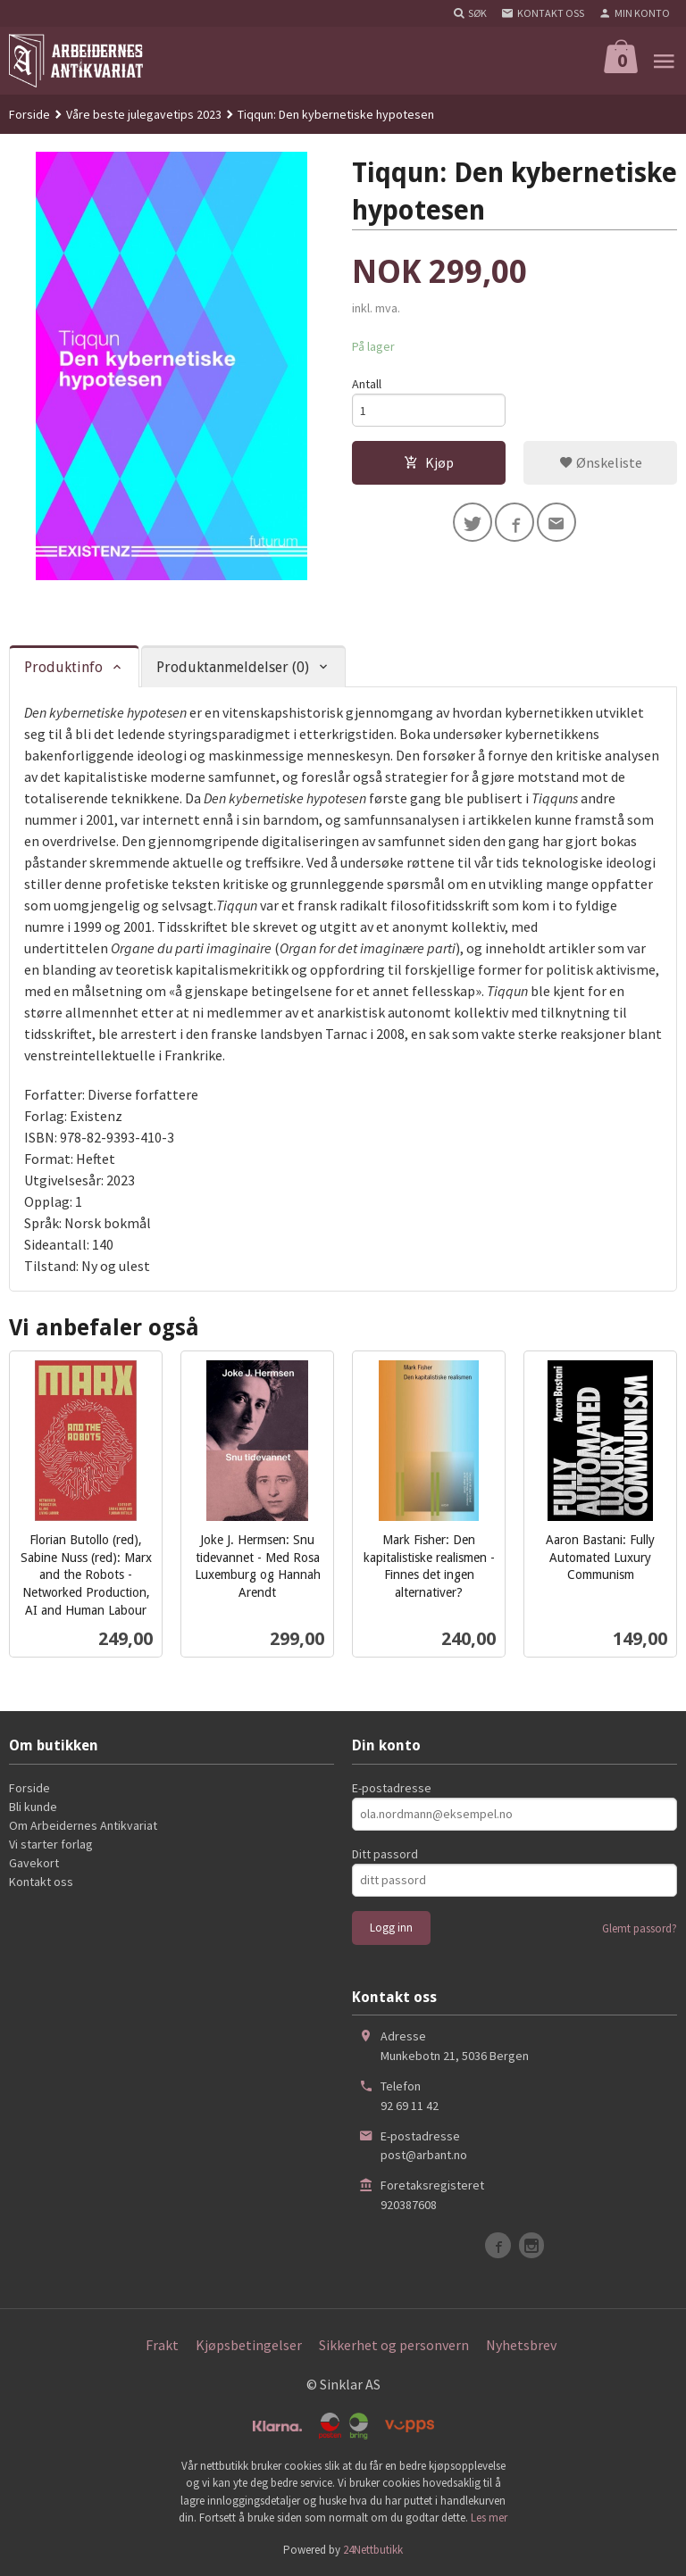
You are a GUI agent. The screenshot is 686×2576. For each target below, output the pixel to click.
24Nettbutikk (373, 2549)
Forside (29, 114)
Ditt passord (385, 1854)
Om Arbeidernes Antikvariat (83, 1825)
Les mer (489, 2517)
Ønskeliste (600, 462)
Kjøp (429, 462)
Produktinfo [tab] (63, 667)
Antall (366, 384)
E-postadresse (391, 1788)
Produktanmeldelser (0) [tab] (232, 667)
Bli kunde (33, 1807)
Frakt (162, 2345)
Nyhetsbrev (521, 2345)
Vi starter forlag (51, 1844)
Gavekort (34, 1863)
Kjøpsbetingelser (249, 2345)
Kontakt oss (41, 1882)
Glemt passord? (639, 1928)
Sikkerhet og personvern (394, 2345)
